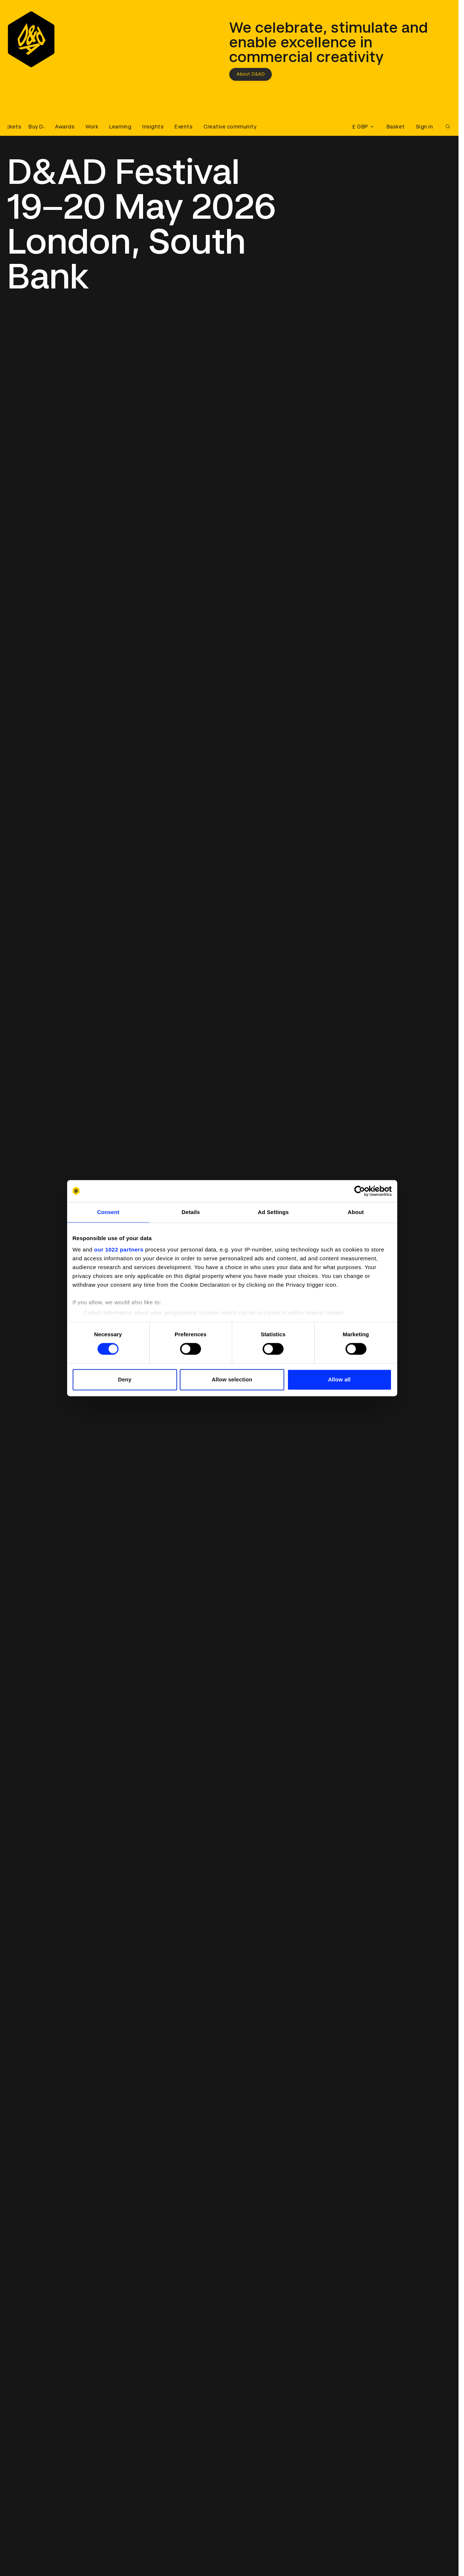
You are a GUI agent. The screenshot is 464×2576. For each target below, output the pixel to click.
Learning (120, 127)
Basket (396, 127)
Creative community (230, 127)
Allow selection (232, 1379)
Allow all (339, 1379)
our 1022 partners (118, 1249)
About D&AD (250, 74)
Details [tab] (191, 1212)
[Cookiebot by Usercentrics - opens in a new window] (360, 1190)
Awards (64, 127)
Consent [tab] (108, 1212)
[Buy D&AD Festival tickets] (25, 126)
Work (91, 127)
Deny (124, 1379)
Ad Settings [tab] (273, 1212)
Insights (153, 127)
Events (184, 127)
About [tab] (356, 1212)
